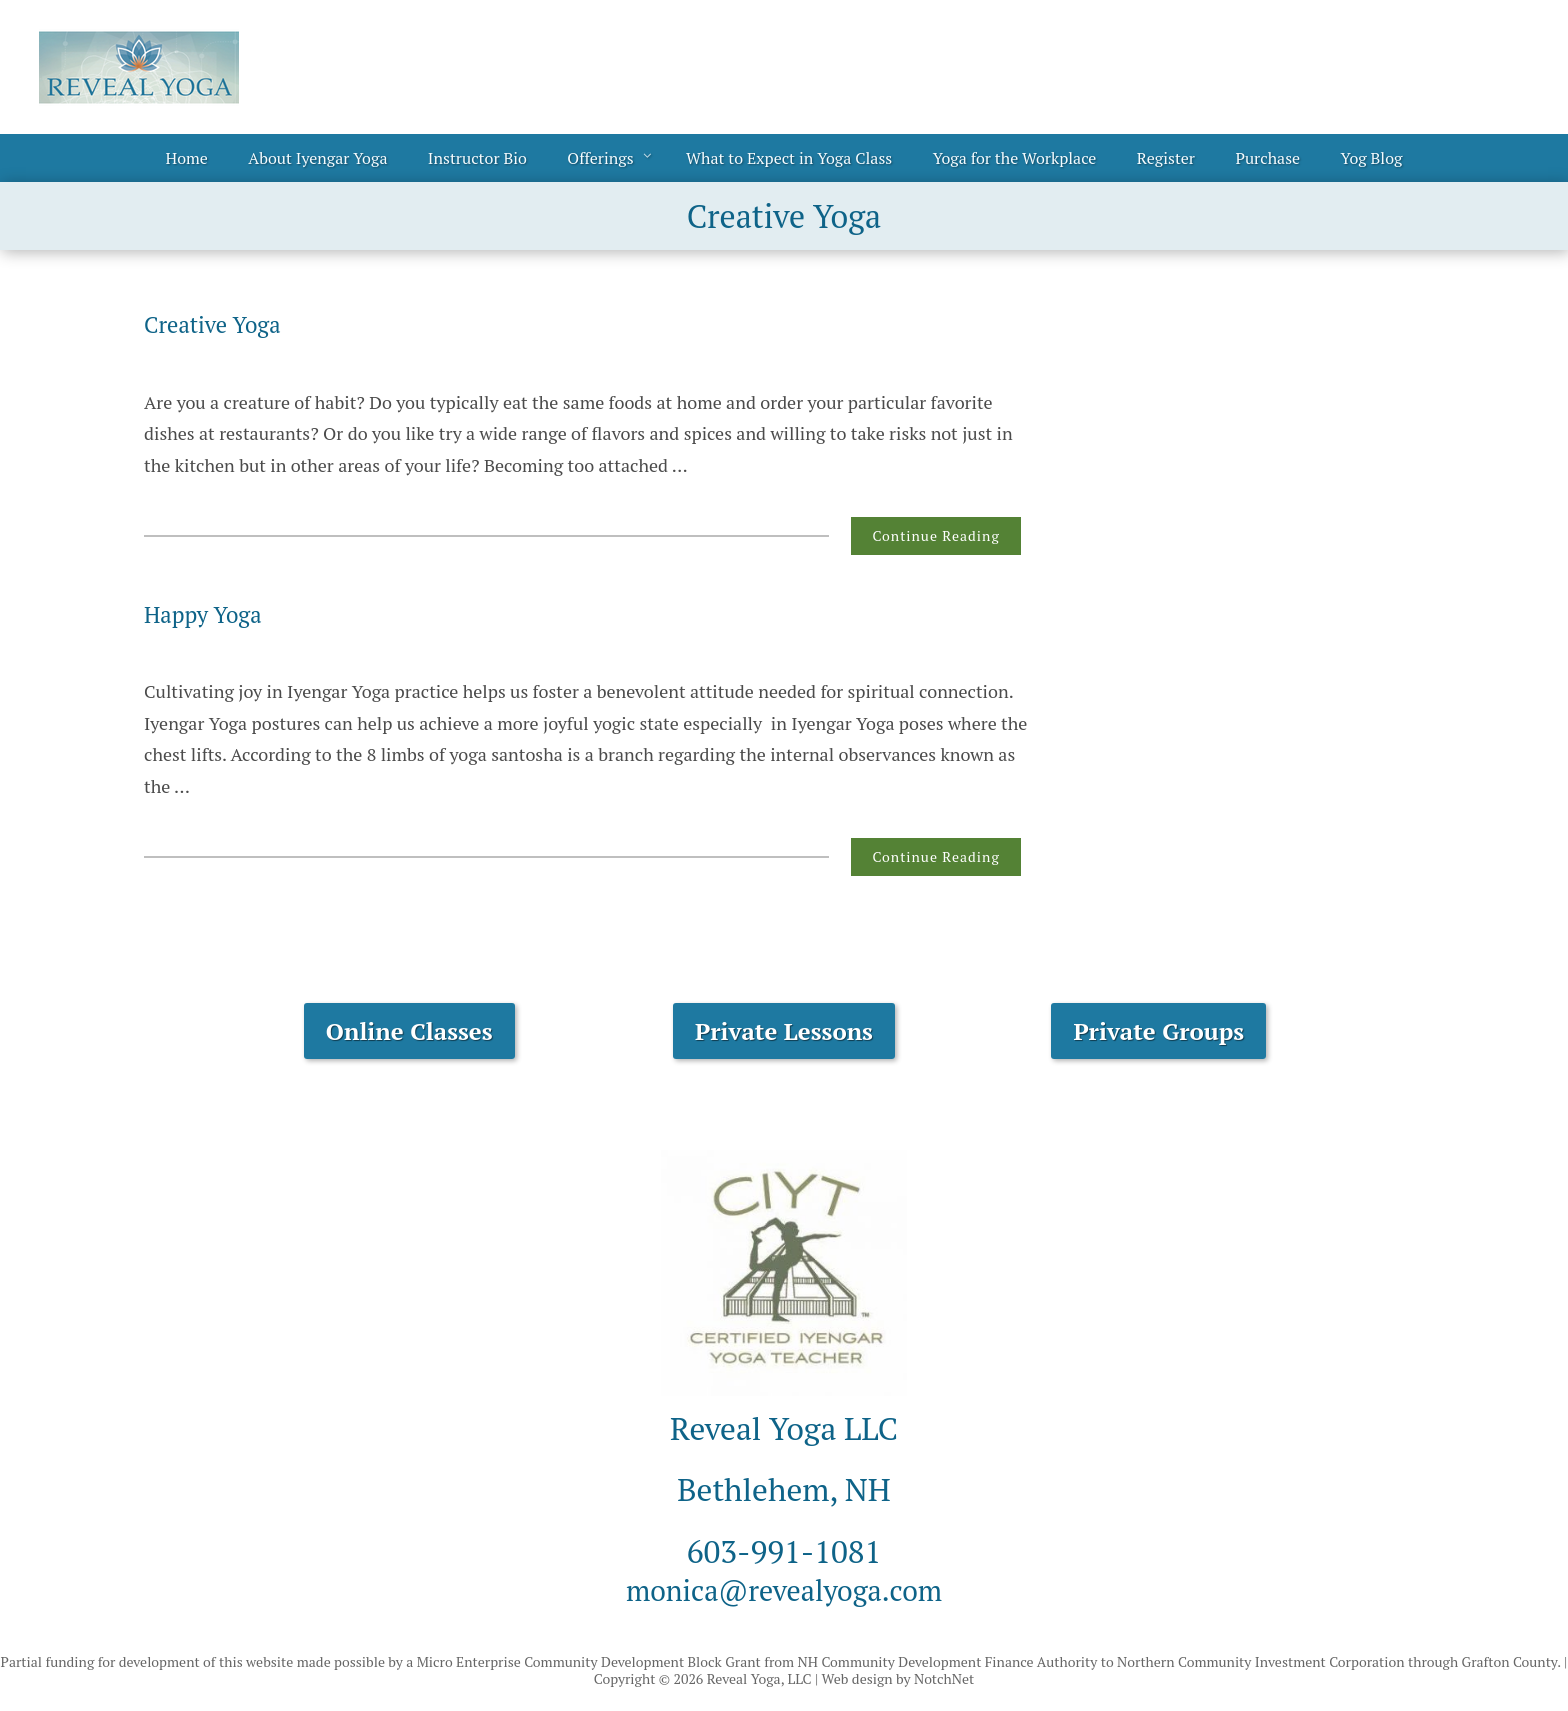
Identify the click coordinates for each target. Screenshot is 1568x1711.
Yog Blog (1372, 158)
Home (187, 158)
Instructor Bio (477, 158)
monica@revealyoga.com (784, 1589)
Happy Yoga (208, 614)
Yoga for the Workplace (1015, 158)
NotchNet (944, 1678)
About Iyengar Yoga (317, 158)
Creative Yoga (218, 324)
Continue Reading (935, 535)
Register (1166, 158)
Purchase (1267, 158)
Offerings (600, 158)
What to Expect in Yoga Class (789, 158)
